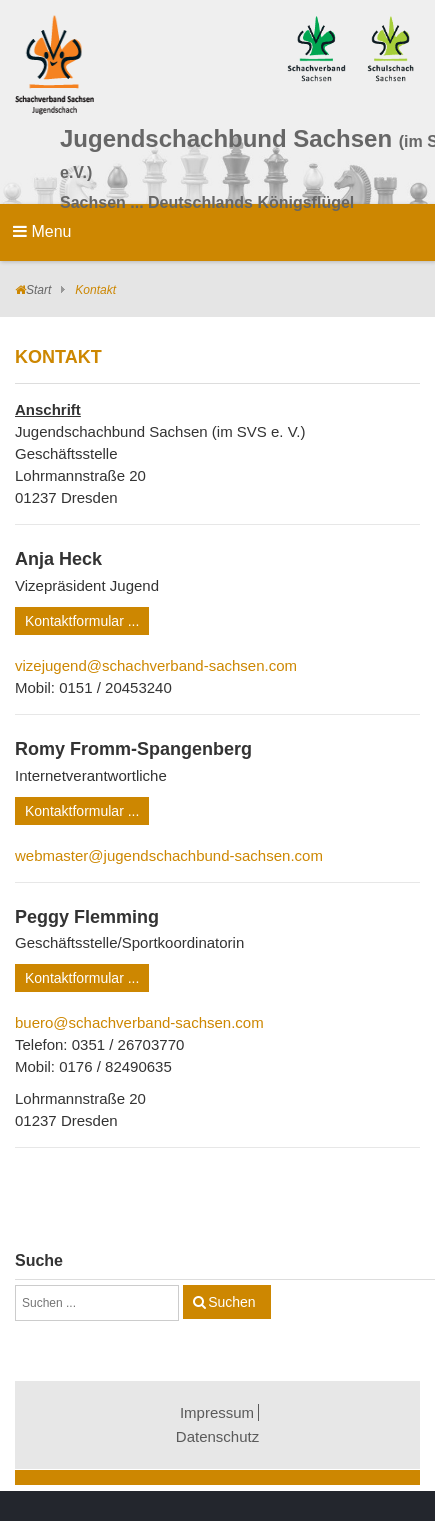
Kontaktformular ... (82, 621)
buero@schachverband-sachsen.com (139, 1022)
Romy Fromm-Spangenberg (133, 749)
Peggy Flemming (87, 917)
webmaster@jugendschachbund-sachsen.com (169, 855)
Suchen (231, 1302)
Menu (42, 231)
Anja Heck (58, 559)
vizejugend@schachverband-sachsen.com (156, 665)
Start (38, 290)
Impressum (217, 1412)
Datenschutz (217, 1436)
